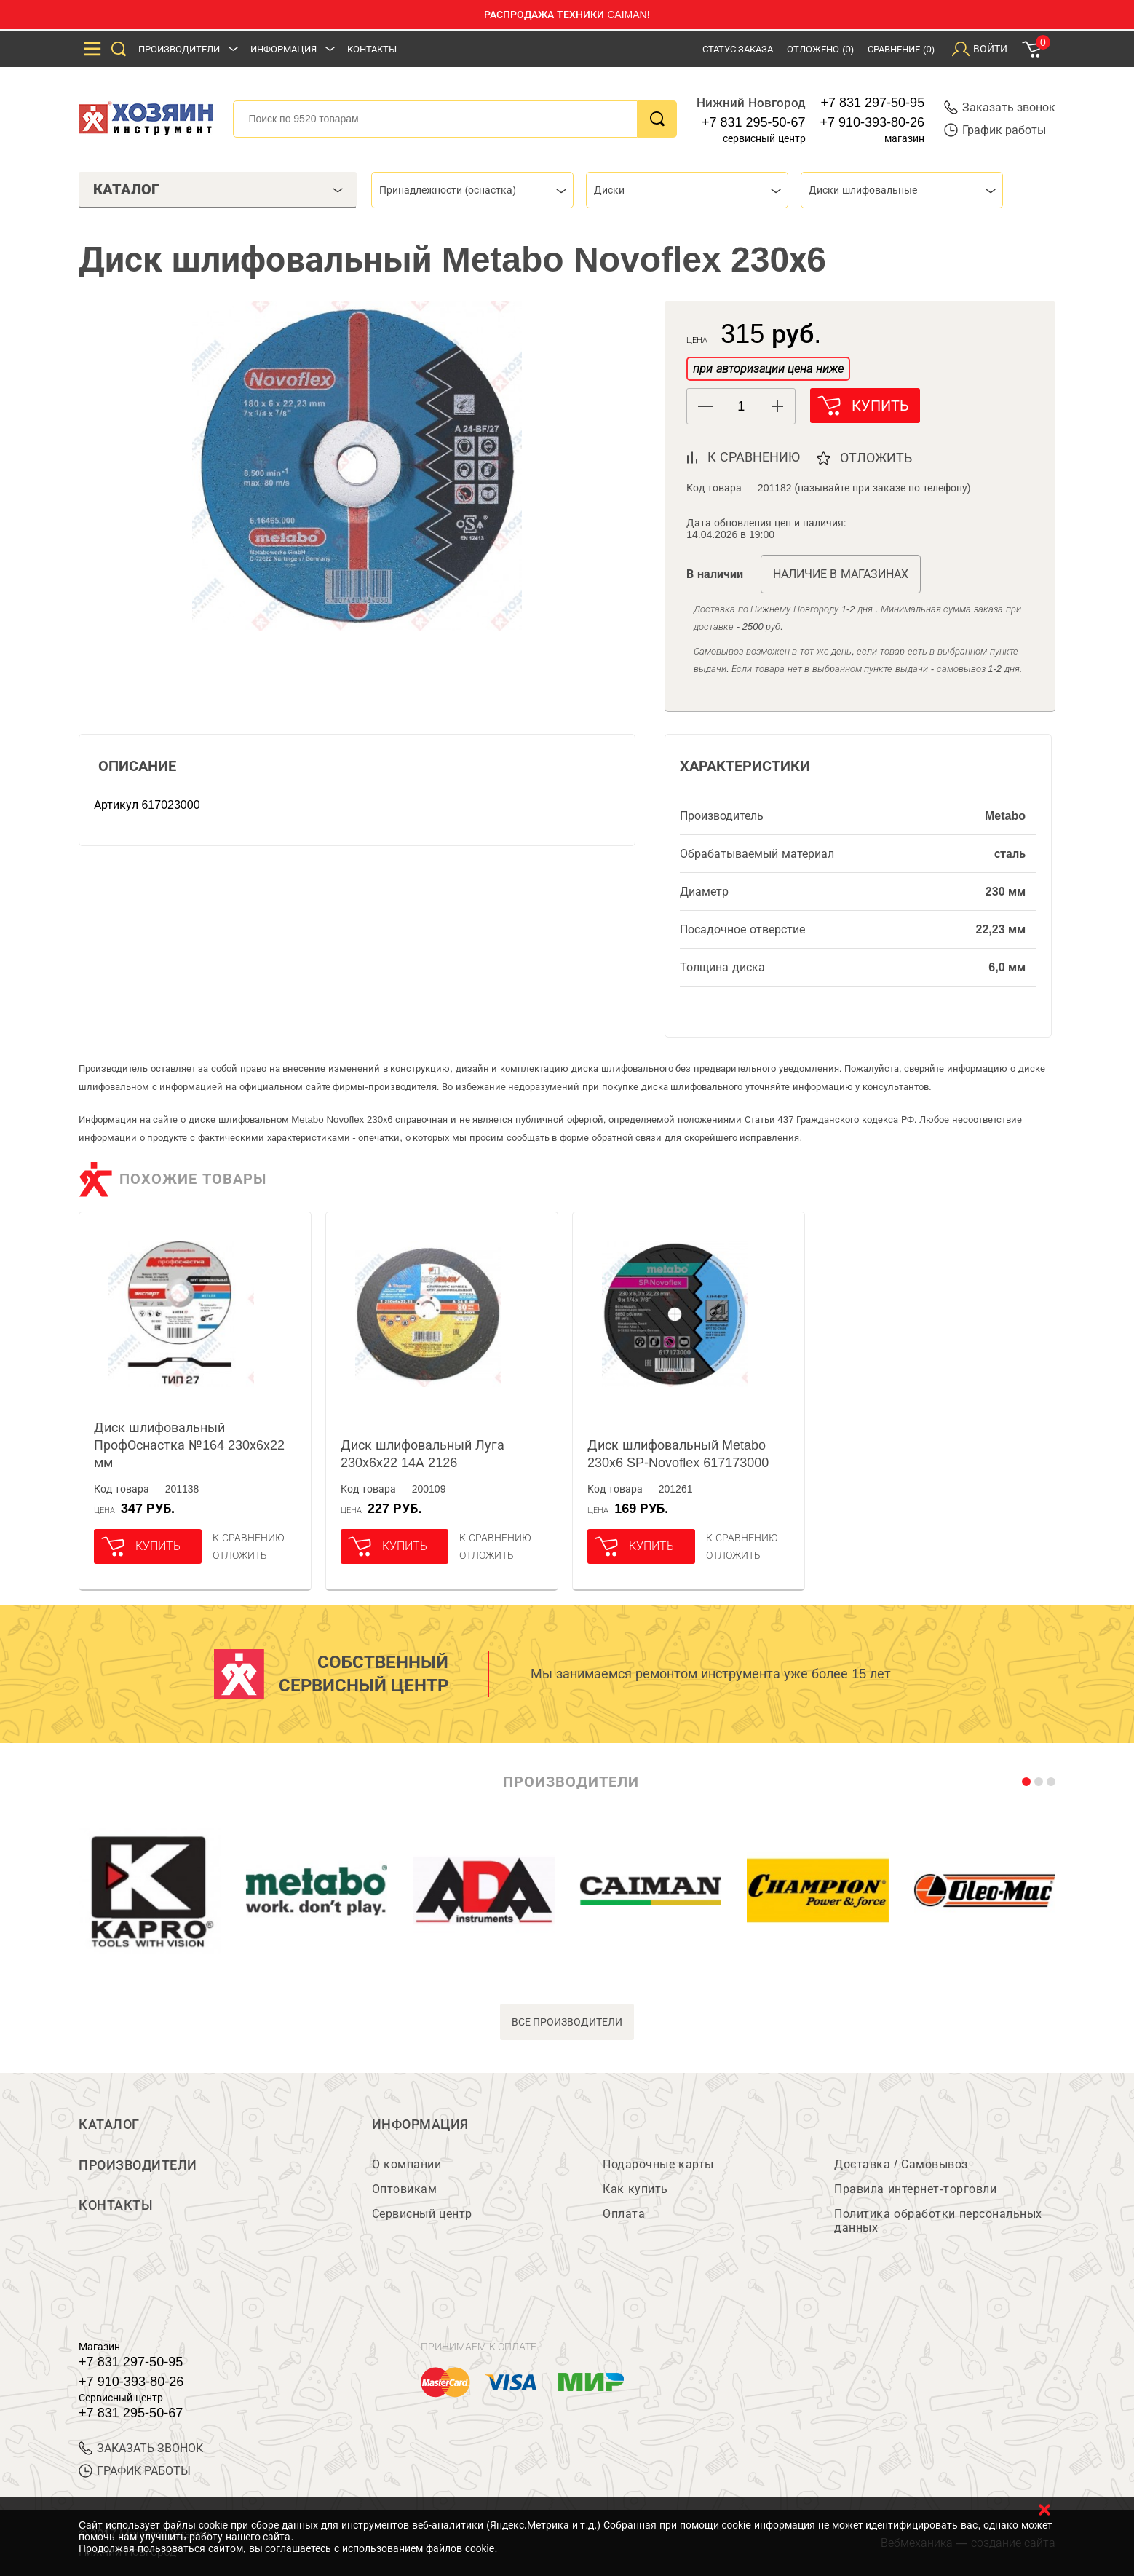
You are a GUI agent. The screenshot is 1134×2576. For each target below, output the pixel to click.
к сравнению (753, 457)
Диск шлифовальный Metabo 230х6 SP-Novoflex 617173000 (678, 1454)
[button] (777, 406)
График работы (995, 130)
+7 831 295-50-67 (754, 122)
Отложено (820, 49)
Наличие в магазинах (840, 574)
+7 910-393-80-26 (872, 122)
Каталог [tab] (218, 189)
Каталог (109, 2124)
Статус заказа (738, 49)
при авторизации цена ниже (768, 369)
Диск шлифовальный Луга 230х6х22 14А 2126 (422, 1454)
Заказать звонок (999, 107)
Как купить (635, 2189)
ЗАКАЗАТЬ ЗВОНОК (141, 2448)
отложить (877, 458)
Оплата (624, 2214)
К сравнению (249, 1538)
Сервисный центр (422, 2214)
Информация (283, 49)
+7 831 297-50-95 (873, 102)
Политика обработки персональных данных (938, 2221)
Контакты (372, 49)
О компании (406, 2164)
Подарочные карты (658, 2164)
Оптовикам (404, 2189)
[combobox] (472, 190)
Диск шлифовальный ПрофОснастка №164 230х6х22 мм (189, 1445)
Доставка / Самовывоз (900, 2164)
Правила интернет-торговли (915, 2189)
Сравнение (901, 49)
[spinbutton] (741, 406)
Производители (179, 49)
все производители (567, 2022)
